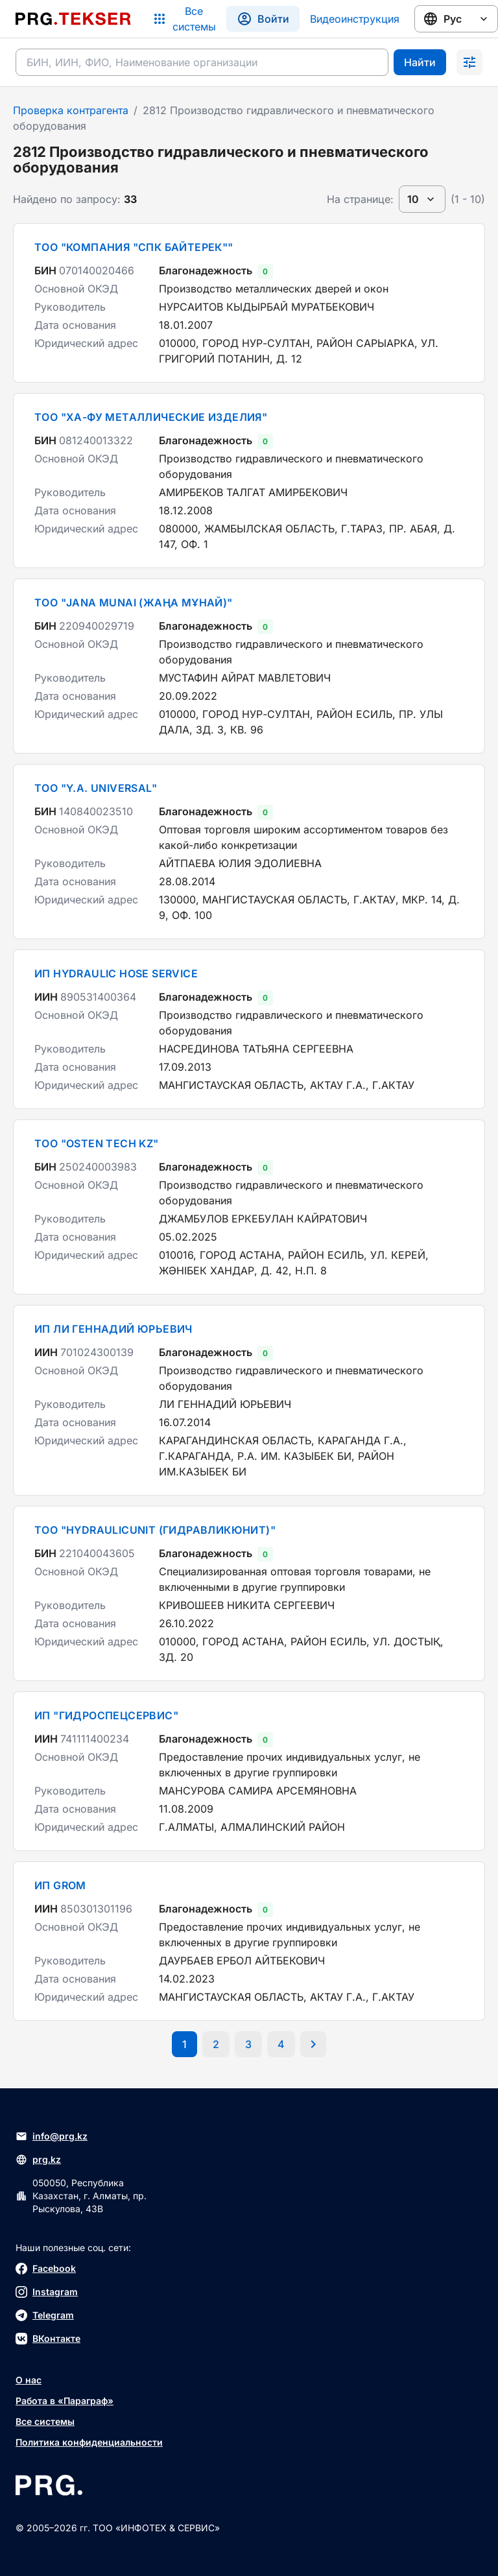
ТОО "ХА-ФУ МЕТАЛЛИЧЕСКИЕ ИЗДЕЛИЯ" (150, 417)
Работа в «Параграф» (64, 2400)
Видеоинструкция (354, 18)
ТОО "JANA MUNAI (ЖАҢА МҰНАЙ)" (133, 602)
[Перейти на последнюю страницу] (281, 2044)
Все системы (45, 2421)
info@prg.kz (52, 2136)
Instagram (47, 2292)
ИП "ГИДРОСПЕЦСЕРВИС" (106, 1715)
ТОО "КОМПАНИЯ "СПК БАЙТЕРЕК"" (133, 247)
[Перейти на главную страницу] (73, 18)
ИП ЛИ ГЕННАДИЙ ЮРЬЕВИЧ (113, 1328)
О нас (29, 2379)
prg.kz (38, 2159)
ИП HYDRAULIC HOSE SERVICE (116, 973)
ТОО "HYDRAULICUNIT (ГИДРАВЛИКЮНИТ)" (155, 1529)
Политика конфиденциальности (89, 2442)
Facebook (46, 2268)
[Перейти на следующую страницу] (313, 2044)
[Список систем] (183, 19)
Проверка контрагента (70, 110)
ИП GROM (60, 1885)
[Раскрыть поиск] (469, 62)
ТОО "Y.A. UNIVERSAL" (95, 787)
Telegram (45, 2315)
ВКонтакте (48, 2338)
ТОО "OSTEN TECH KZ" (96, 1143)
